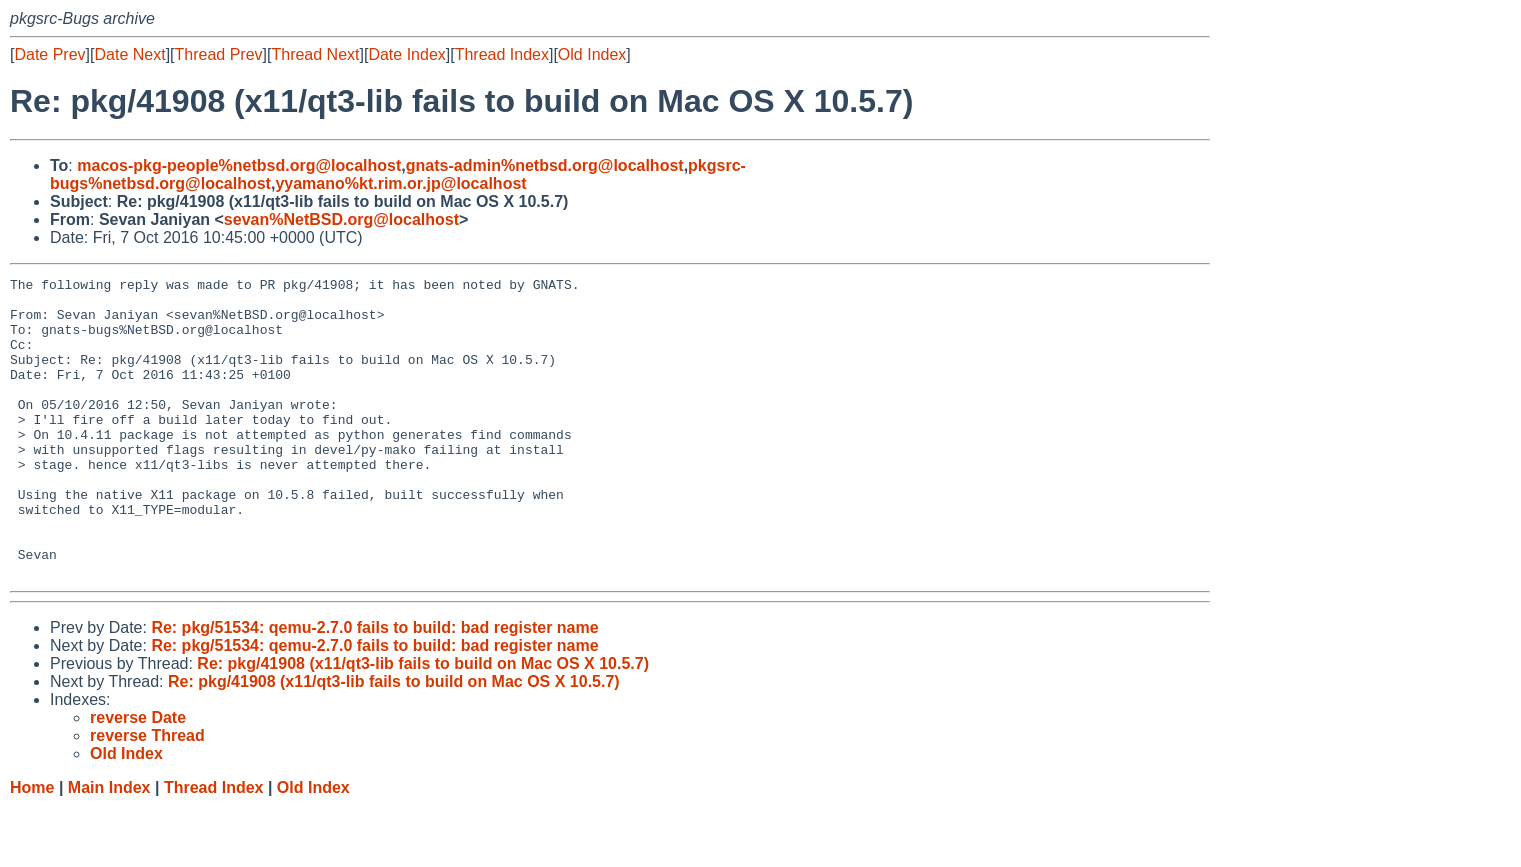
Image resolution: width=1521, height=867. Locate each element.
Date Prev (49, 54)
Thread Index (502, 54)
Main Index (109, 847)
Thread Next (315, 54)
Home (32, 847)
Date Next (129, 54)
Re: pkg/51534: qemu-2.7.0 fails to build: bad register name (374, 687)
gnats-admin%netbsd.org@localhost (545, 165)
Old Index (592, 54)
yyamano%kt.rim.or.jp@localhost (400, 183)
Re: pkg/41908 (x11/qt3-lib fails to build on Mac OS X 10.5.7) (423, 723)
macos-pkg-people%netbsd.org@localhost (239, 165)
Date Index (406, 54)
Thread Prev (219, 54)
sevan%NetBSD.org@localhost (341, 219)
